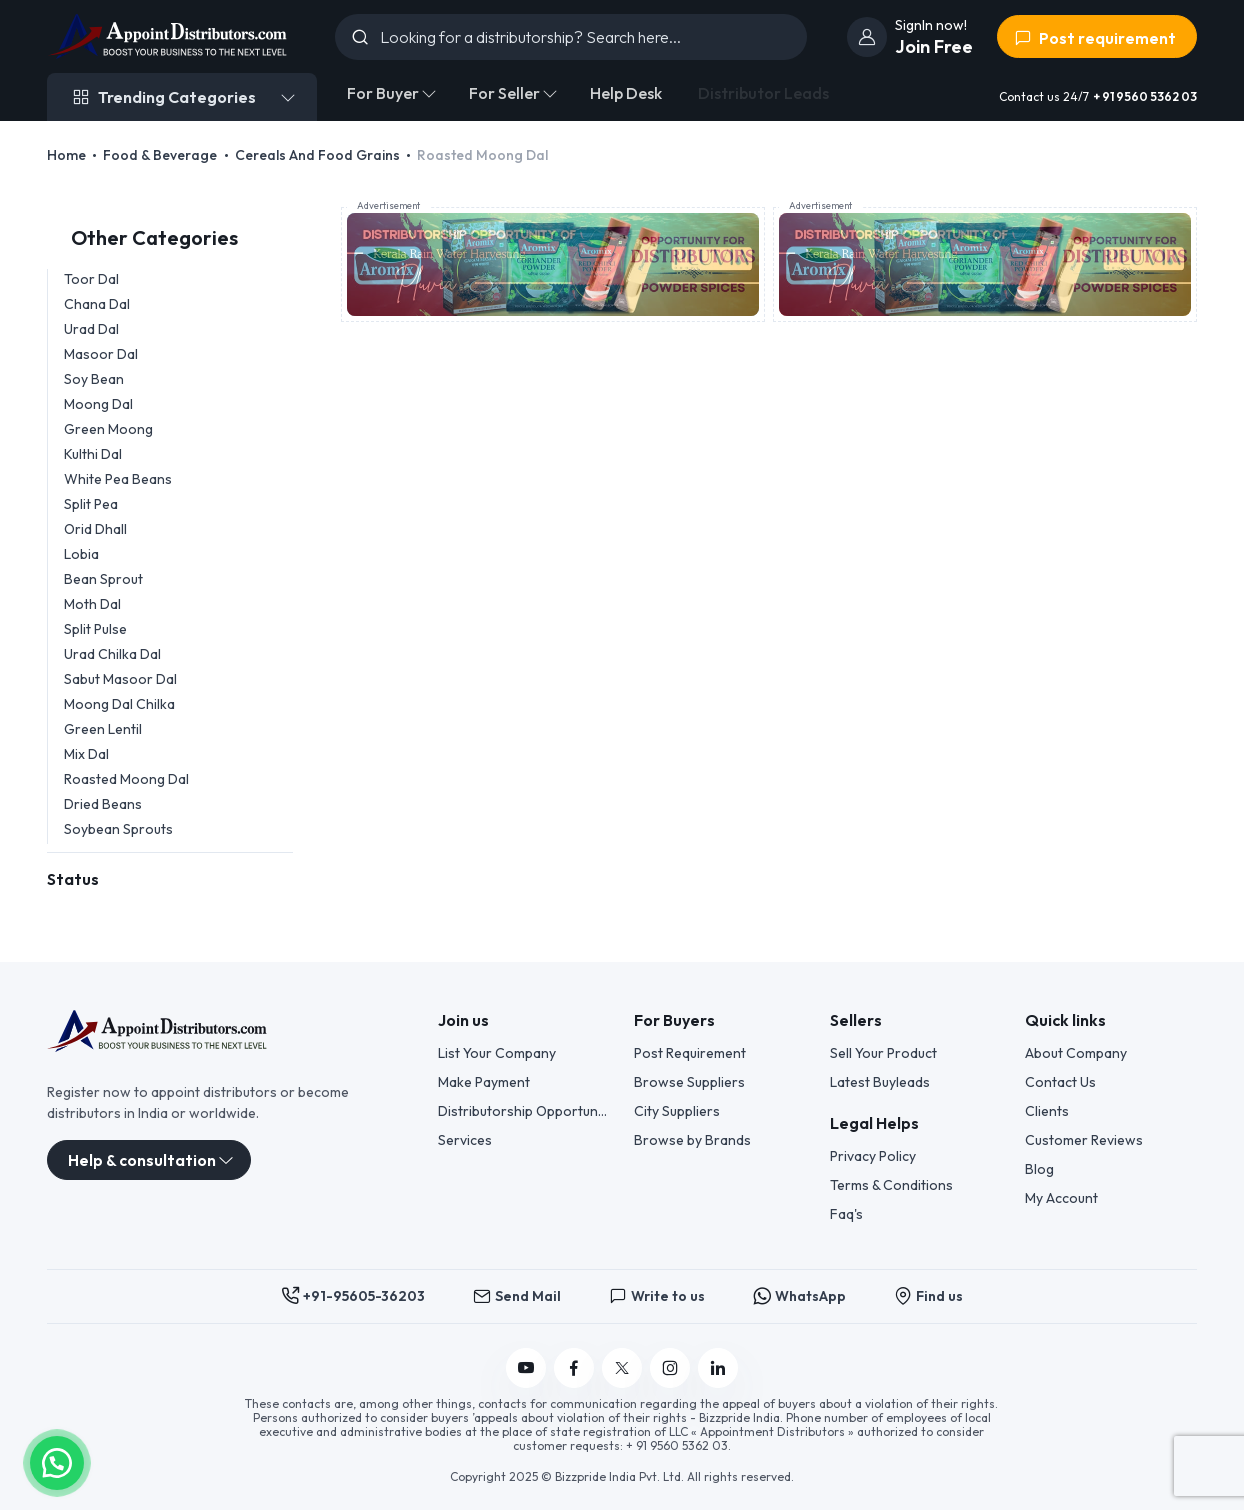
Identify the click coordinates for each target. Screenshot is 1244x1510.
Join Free (934, 46)
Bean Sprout (103, 579)
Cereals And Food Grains (317, 155)
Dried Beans (103, 804)
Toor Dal (91, 279)
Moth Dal (92, 604)
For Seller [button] (504, 93)
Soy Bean (94, 379)
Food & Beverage (160, 155)
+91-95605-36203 (353, 1296)
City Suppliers (677, 1111)
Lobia (81, 554)
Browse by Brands (692, 1140)
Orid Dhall (95, 529)
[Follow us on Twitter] (622, 1368)
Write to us (657, 1296)
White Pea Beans (118, 479)
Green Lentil (103, 729)
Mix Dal (86, 754)
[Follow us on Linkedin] (718, 1368)
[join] (867, 37)
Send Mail (517, 1296)
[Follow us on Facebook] (574, 1368)
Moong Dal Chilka (119, 704)
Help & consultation (142, 1160)
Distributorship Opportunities (524, 1111)
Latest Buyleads (880, 1082)
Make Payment (484, 1082)
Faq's (846, 1214)
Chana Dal (97, 304)
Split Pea (91, 504)
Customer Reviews (1084, 1140)
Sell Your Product (883, 1053)
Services (465, 1140)
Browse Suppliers (689, 1082)
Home (66, 155)
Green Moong (108, 429)
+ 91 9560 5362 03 (1145, 96)
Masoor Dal (101, 354)
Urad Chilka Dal (112, 654)
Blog (1039, 1169)
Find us (928, 1296)
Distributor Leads (763, 93)
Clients (1047, 1111)
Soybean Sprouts (118, 829)
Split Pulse (95, 629)
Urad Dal (91, 329)
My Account (1061, 1198)
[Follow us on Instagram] (670, 1368)
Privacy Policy (873, 1156)
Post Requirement (690, 1053)
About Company (1076, 1053)
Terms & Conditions (891, 1185)
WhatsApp (799, 1296)
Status (73, 879)
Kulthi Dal (93, 454)
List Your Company (497, 1053)
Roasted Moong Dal (126, 779)
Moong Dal (98, 404)
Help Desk (626, 93)
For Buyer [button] (383, 93)
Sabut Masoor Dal (120, 679)
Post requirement (1095, 38)
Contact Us (1060, 1082)
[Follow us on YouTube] (526, 1368)
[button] (57, 1461)
